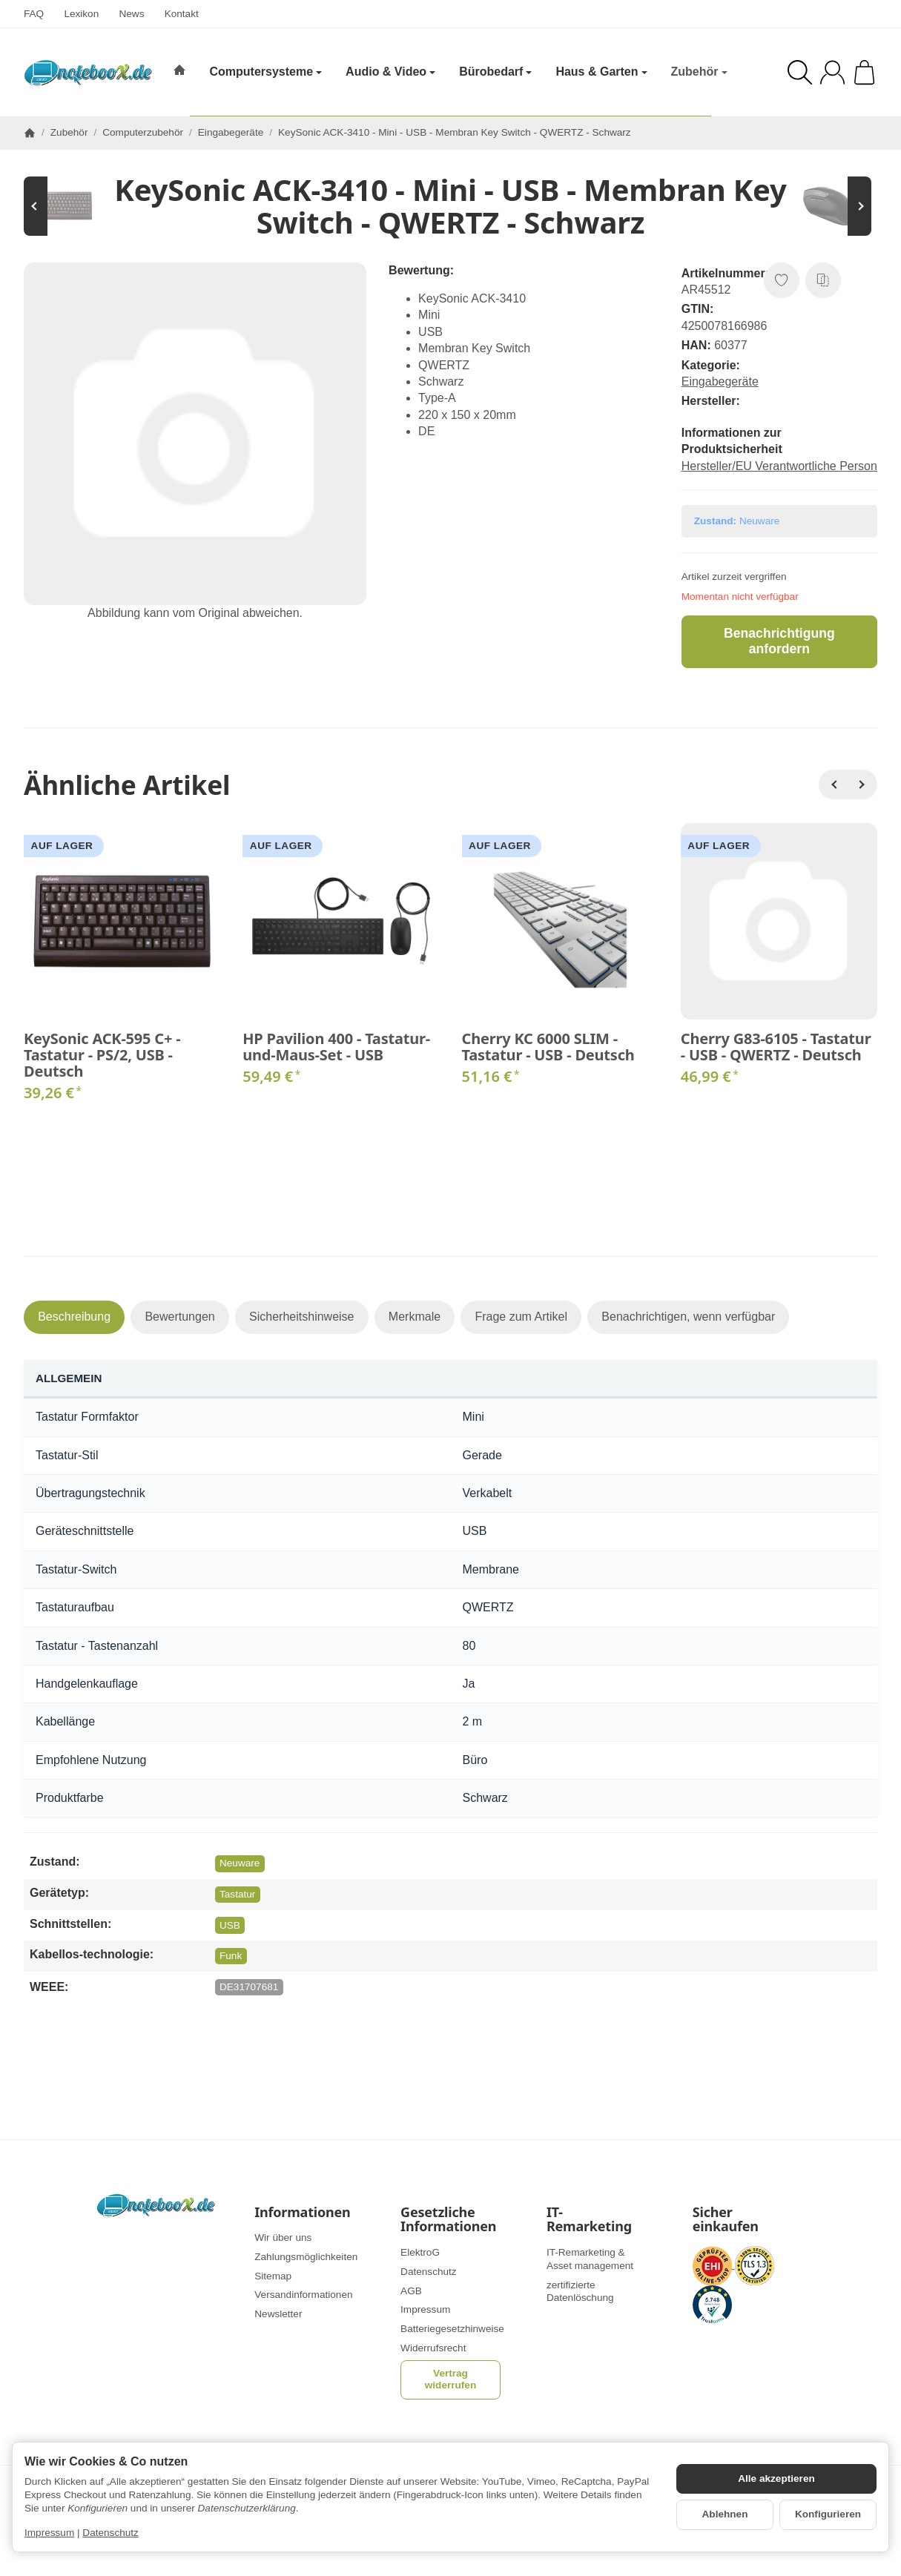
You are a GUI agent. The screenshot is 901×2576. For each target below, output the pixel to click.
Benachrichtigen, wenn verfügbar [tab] (688, 1316)
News (131, 13)
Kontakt (182, 13)
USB (230, 1925)
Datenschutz (110, 2532)
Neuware (240, 1863)
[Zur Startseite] (88, 72)
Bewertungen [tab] (179, 1316)
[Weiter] (862, 784)
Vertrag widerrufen (451, 2379)
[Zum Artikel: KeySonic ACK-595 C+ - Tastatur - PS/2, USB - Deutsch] (68, 206)
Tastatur (237, 1894)
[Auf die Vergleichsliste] (823, 280)
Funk (231, 1955)
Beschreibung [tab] (74, 1316)
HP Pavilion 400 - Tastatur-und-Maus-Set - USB (336, 1047)
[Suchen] (800, 72)
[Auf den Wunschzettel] (781, 280)
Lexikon (81, 13)
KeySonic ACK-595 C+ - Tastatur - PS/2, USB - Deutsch (102, 1055)
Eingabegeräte (720, 381)
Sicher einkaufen (726, 2220)
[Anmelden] (832, 72)
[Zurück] (833, 784)
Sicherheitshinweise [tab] (301, 1316)
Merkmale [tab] (414, 1316)
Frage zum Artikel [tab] (521, 1316)
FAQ (34, 13)
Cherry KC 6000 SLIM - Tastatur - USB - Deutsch (548, 1047)
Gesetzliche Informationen (448, 2220)
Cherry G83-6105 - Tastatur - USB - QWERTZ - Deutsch (776, 1047)
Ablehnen (725, 2514)
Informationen (302, 2212)
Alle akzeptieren (776, 2478)
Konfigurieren (828, 2514)
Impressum (49, 2532)
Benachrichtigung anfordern (779, 641)
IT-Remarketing (589, 2220)
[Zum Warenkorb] (864, 72)
